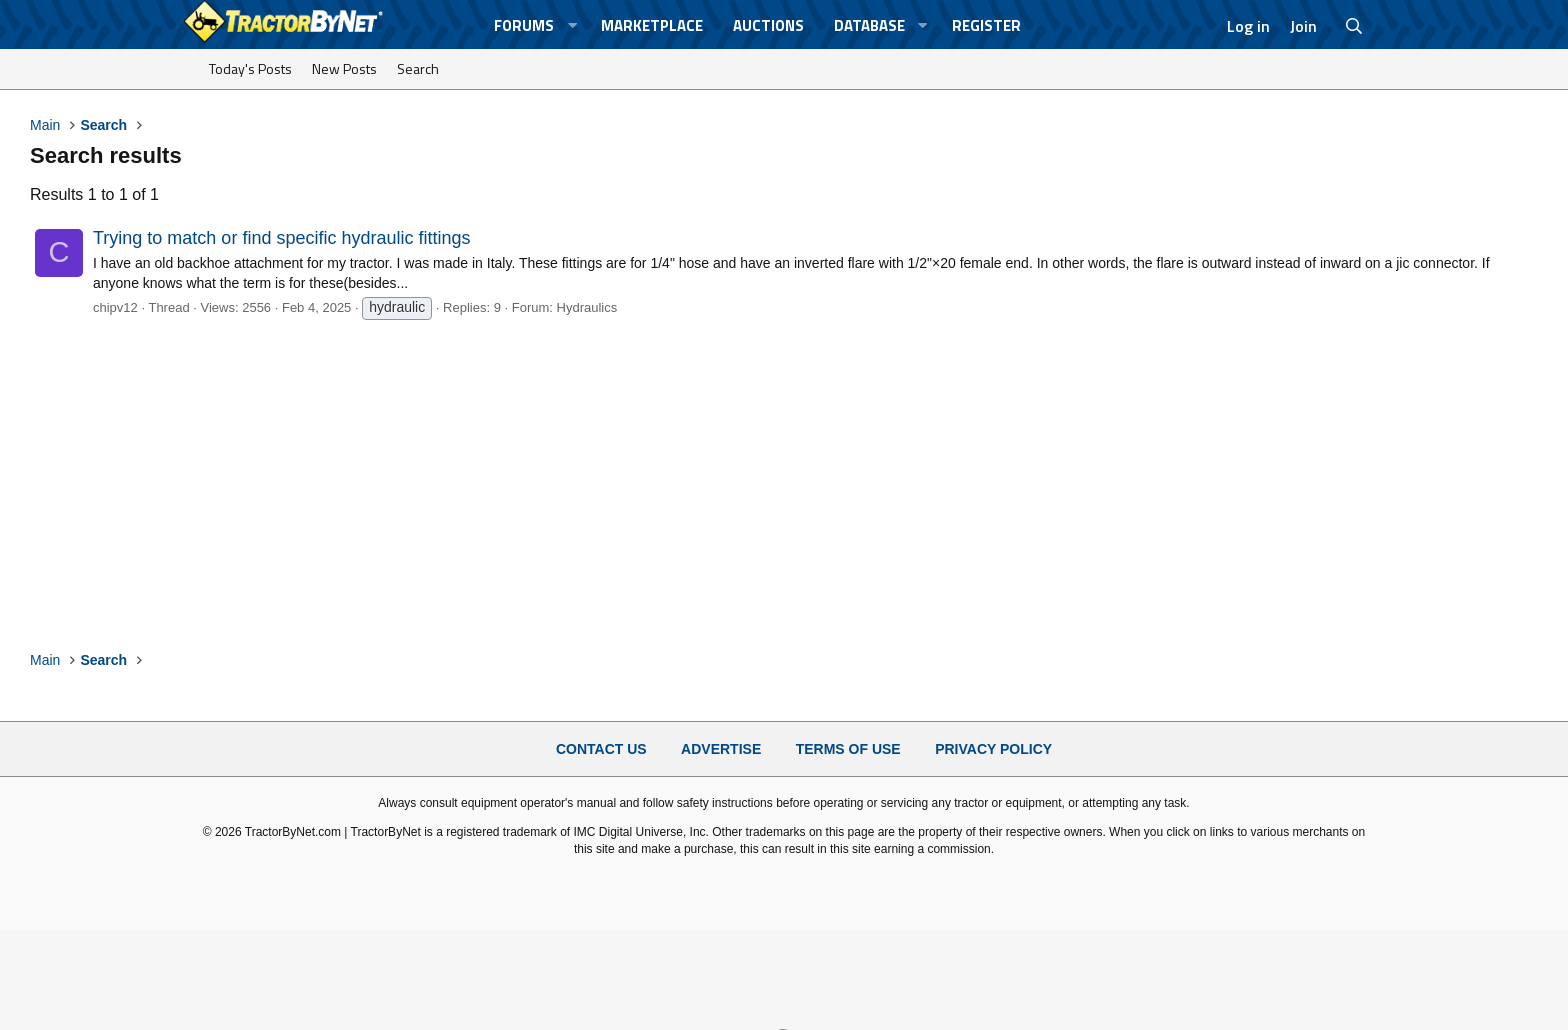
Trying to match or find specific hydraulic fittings (281, 238)
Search (418, 68)
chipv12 (115, 307)
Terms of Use (848, 749)
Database (869, 25)
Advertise (721, 749)
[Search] (1354, 26)
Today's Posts (250, 68)
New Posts (344, 68)
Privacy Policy (993, 749)
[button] (572, 25)
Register (986, 25)
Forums (524, 25)
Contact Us (601, 749)
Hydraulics (587, 307)
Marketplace (652, 25)
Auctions (768, 25)
